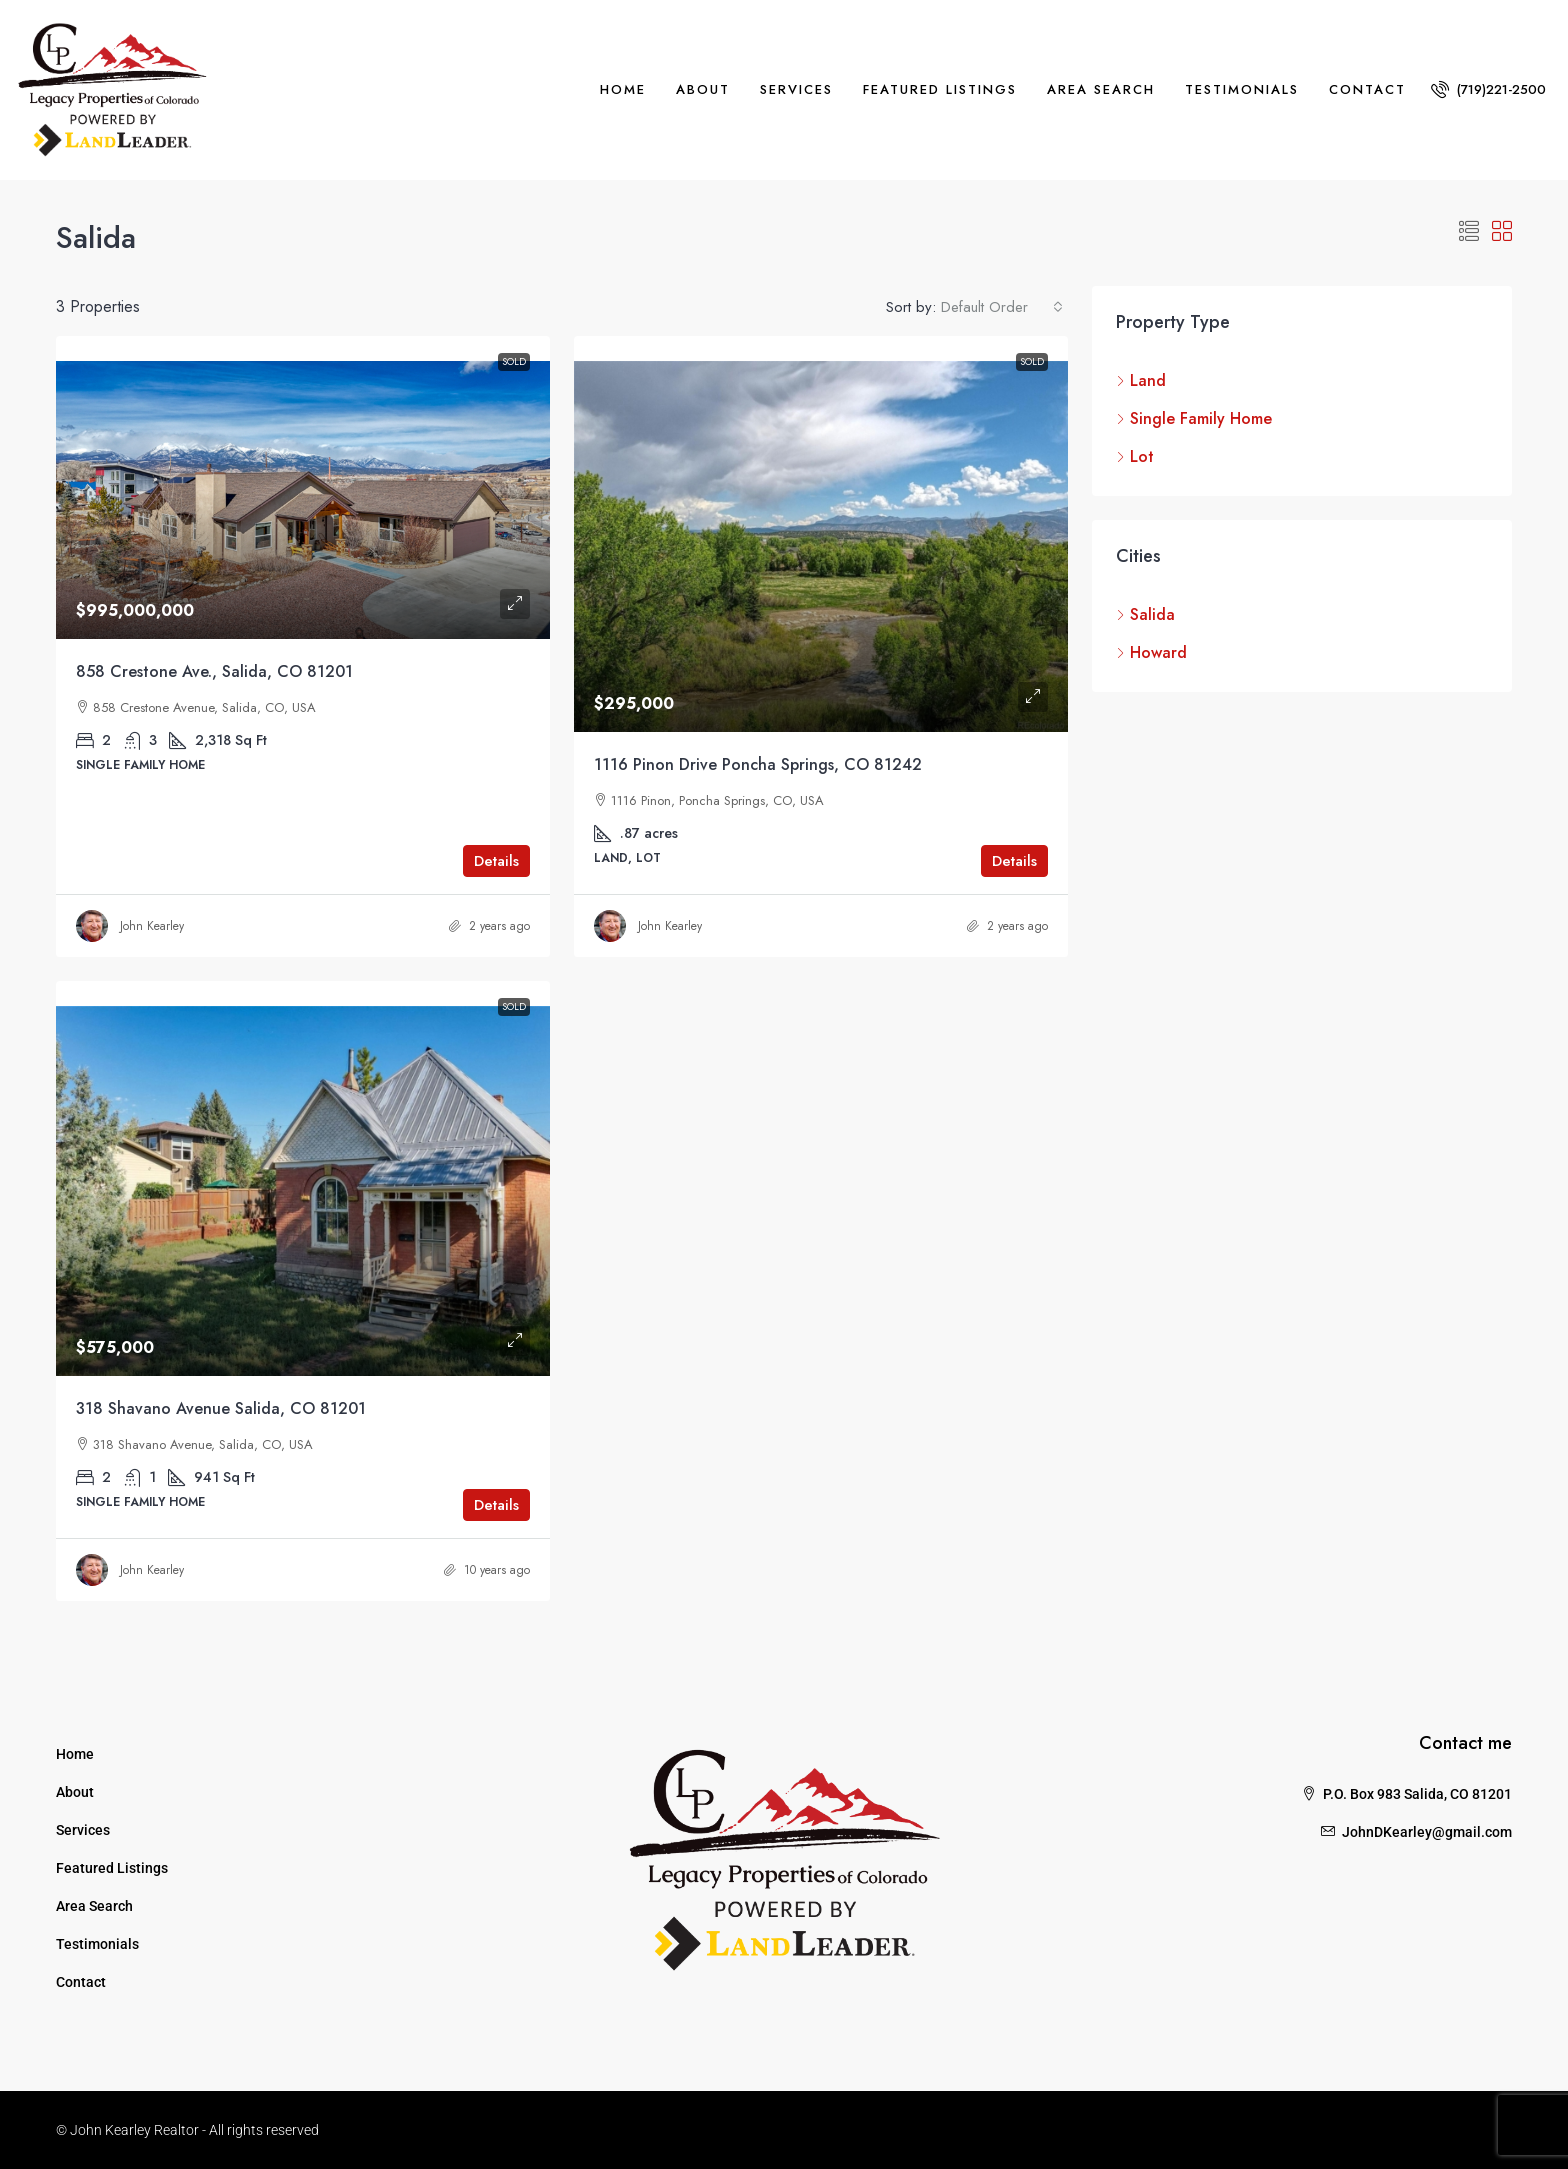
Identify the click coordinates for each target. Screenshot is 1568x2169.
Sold (514, 361)
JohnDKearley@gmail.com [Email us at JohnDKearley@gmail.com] (1427, 1832)
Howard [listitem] (1151, 652)
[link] (303, 487)
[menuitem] (1488, 89)
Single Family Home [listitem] (1194, 418)
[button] (1469, 232)
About (703, 89)
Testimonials (1242, 89)
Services (796, 89)
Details (496, 861)
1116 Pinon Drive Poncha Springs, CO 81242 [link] (758, 764)
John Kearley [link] (152, 926)
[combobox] (1002, 307)
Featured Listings (940, 89)
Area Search (1101, 89)
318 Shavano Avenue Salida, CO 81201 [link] (221, 1408)
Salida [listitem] (1145, 614)
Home (623, 89)
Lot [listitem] (1135, 456)
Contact (1367, 89)
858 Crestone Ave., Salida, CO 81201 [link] (214, 671)
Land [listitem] (1141, 380)
